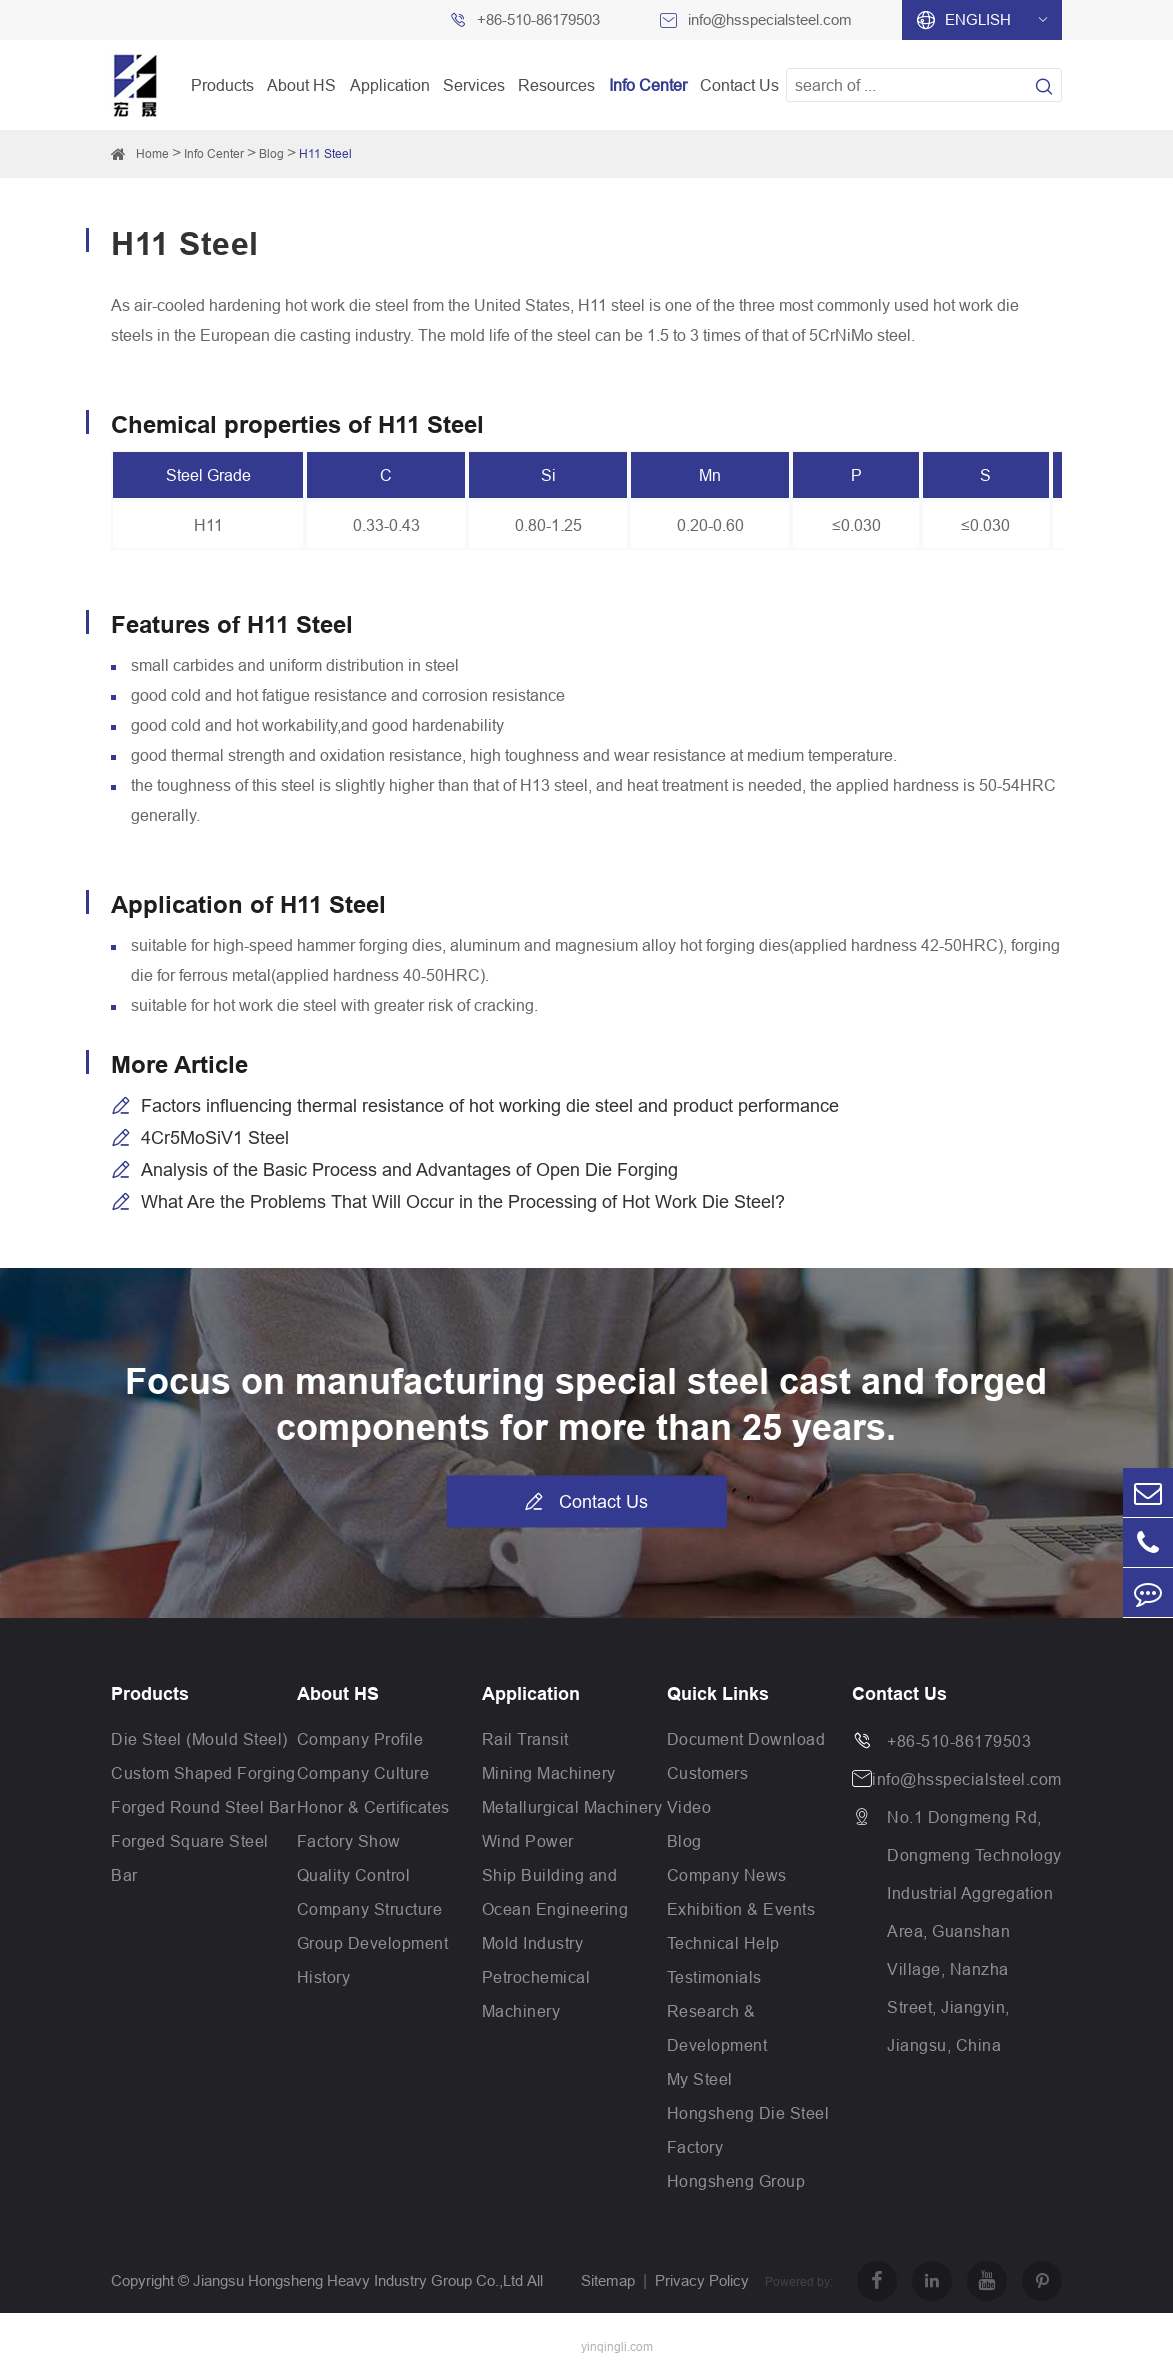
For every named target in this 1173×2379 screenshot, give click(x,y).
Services (474, 85)
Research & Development (717, 2028)
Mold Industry (533, 1943)
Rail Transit (525, 1739)
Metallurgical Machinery (572, 1807)
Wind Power (528, 1841)
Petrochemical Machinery (536, 1994)
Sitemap (608, 2280)
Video (689, 1807)
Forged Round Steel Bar (203, 1807)
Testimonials (714, 1977)
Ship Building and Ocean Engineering (555, 1892)
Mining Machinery (549, 1773)
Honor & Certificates (373, 1807)
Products (222, 85)
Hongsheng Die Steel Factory (748, 2130)
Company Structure (370, 1909)
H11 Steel (325, 153)
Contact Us (739, 85)
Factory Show (349, 1841)
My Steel (700, 2079)
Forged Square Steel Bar (190, 1858)
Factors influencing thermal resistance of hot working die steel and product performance (490, 1105)
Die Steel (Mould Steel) (199, 1739)
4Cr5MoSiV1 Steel (215, 1137)
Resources (556, 85)
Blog (271, 153)
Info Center (648, 85)
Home (152, 153)
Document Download (746, 1739)
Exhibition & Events (741, 1909)
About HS (301, 85)
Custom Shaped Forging (203, 1773)
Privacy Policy (702, 2280)
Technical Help (723, 1943)
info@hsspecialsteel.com (770, 19)
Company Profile (360, 1739)
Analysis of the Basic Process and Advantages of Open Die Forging (409, 1169)
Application (390, 85)
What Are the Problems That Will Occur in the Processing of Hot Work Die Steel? (463, 1201)
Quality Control (354, 1875)
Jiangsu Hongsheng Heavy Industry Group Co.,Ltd (358, 2280)
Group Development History (373, 1960)
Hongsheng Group (736, 2181)
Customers (708, 1773)
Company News (727, 1875)
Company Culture (363, 1773)
